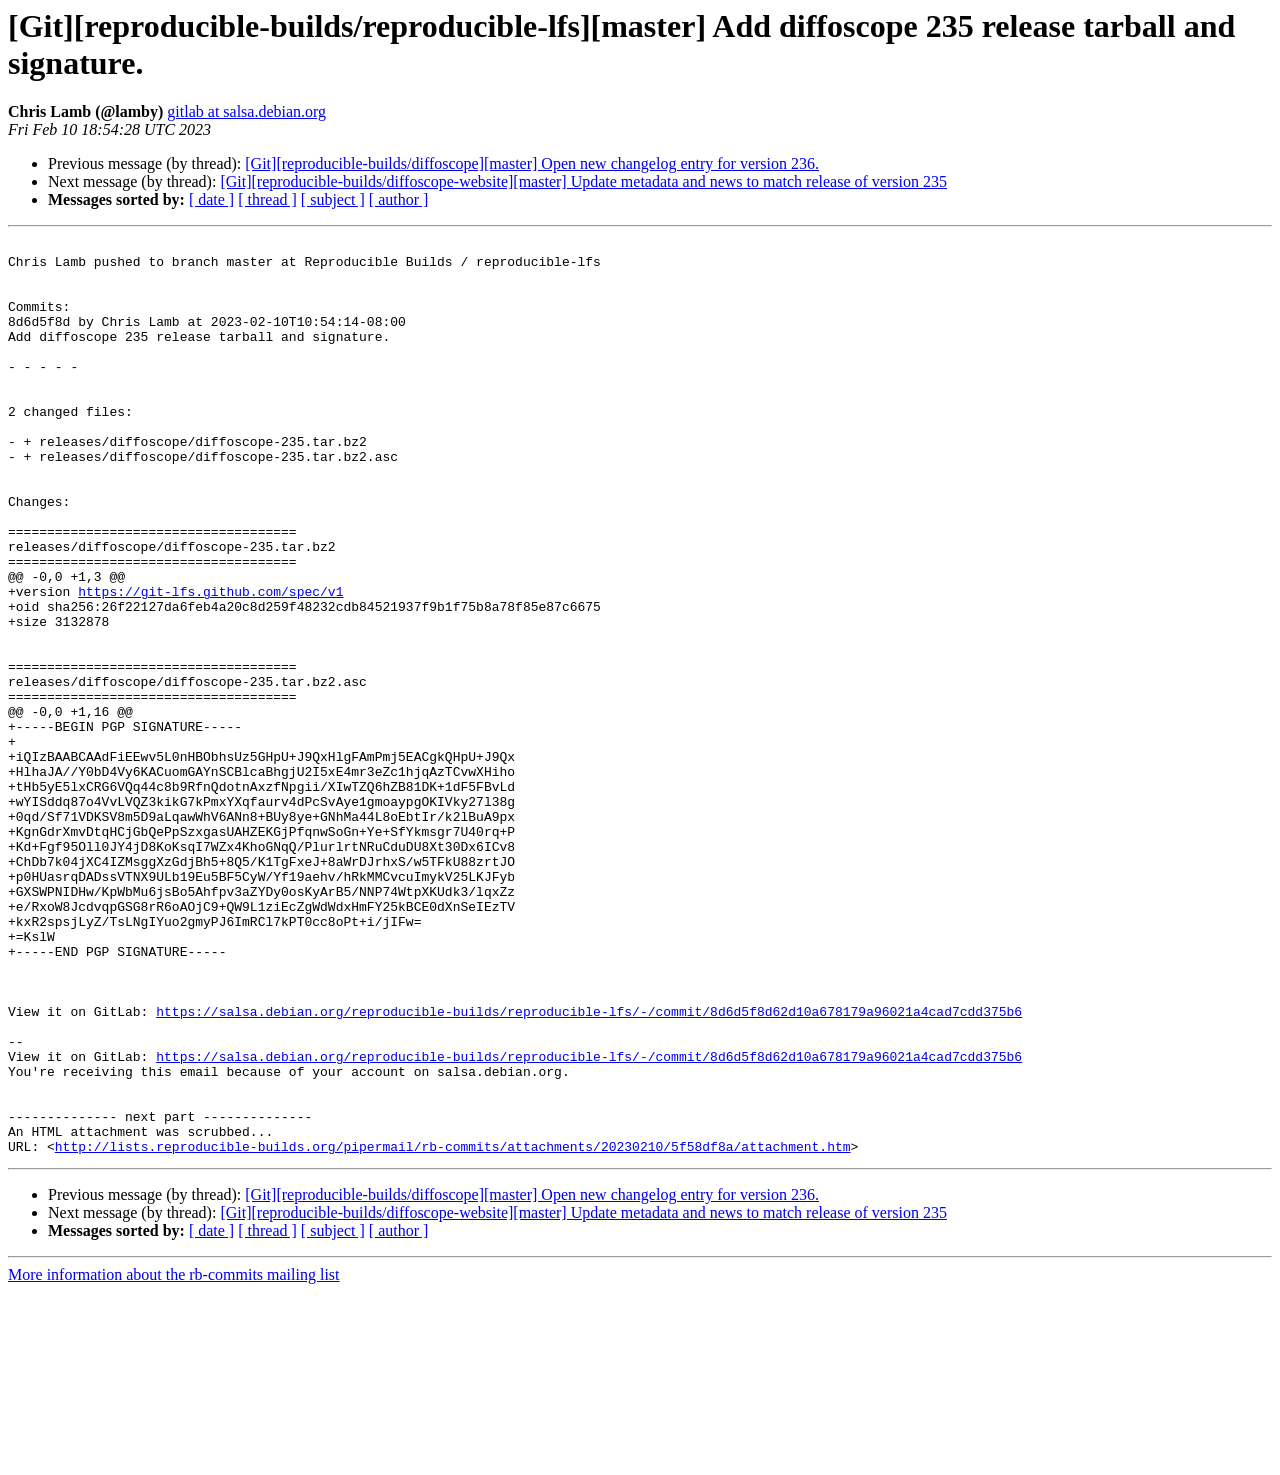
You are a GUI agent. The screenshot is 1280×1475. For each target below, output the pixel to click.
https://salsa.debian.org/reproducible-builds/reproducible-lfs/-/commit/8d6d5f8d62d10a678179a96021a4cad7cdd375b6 (589, 1167)
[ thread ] (267, 199)
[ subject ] (333, 199)
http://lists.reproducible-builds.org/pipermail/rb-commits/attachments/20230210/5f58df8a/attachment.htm (453, 1329)
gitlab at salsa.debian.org (246, 111)
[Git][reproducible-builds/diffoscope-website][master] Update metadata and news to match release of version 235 (583, 181)
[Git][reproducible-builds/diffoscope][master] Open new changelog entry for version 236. (532, 163)
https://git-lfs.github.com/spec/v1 (210, 663)
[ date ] (211, 199)
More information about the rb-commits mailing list (174, 1457)
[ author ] (399, 199)
